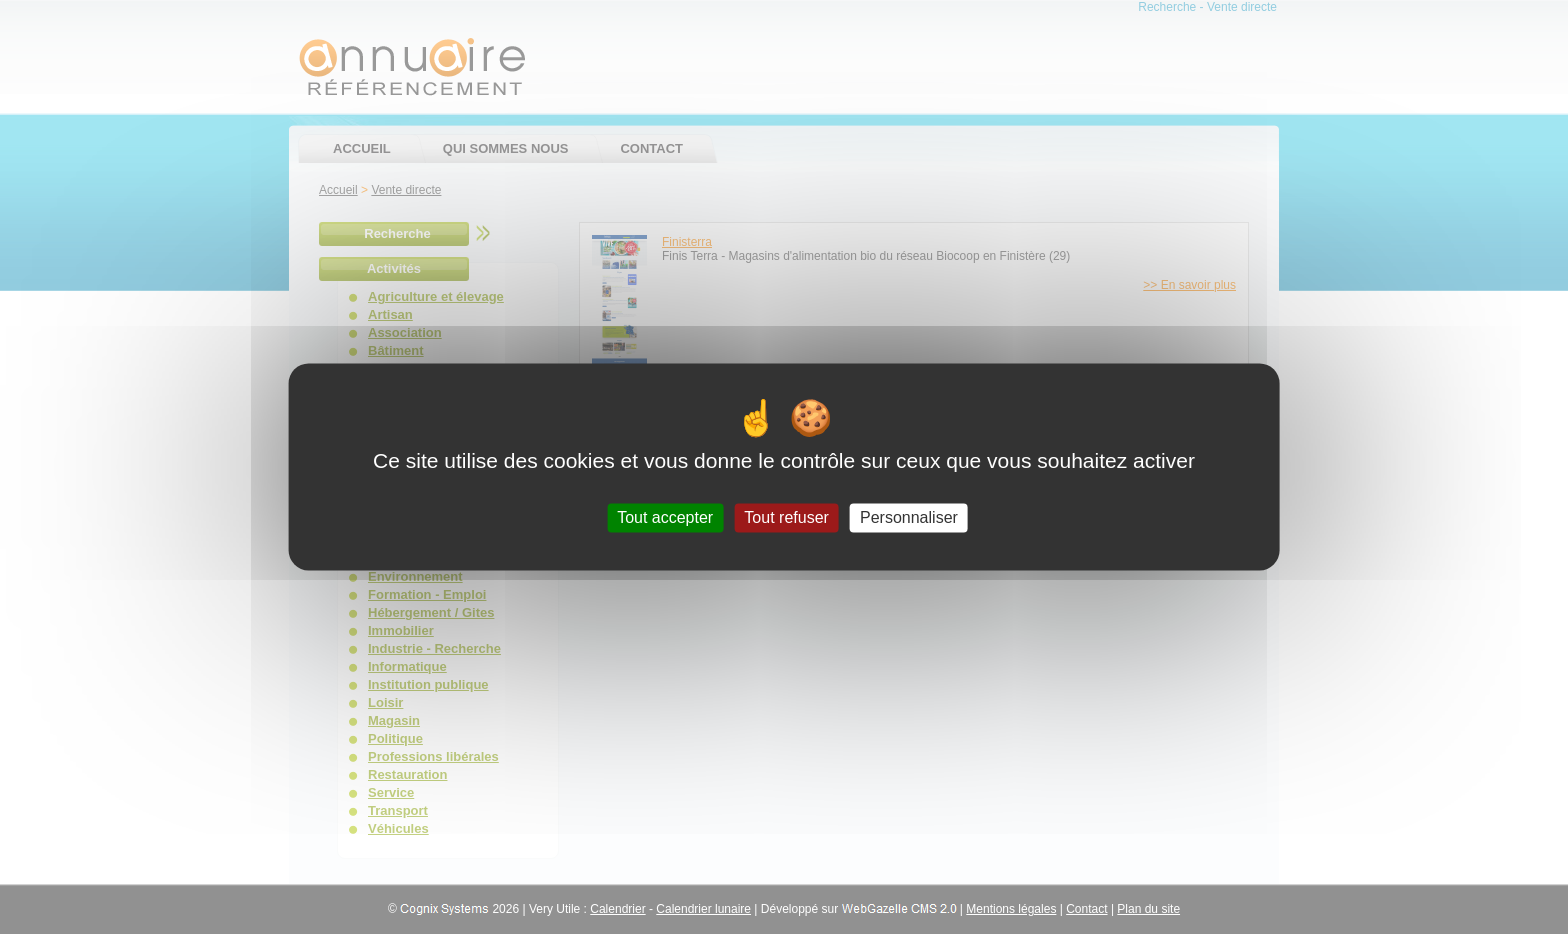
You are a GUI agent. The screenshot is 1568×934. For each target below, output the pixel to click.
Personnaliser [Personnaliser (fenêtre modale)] (909, 517)
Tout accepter (665, 517)
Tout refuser (786, 517)
